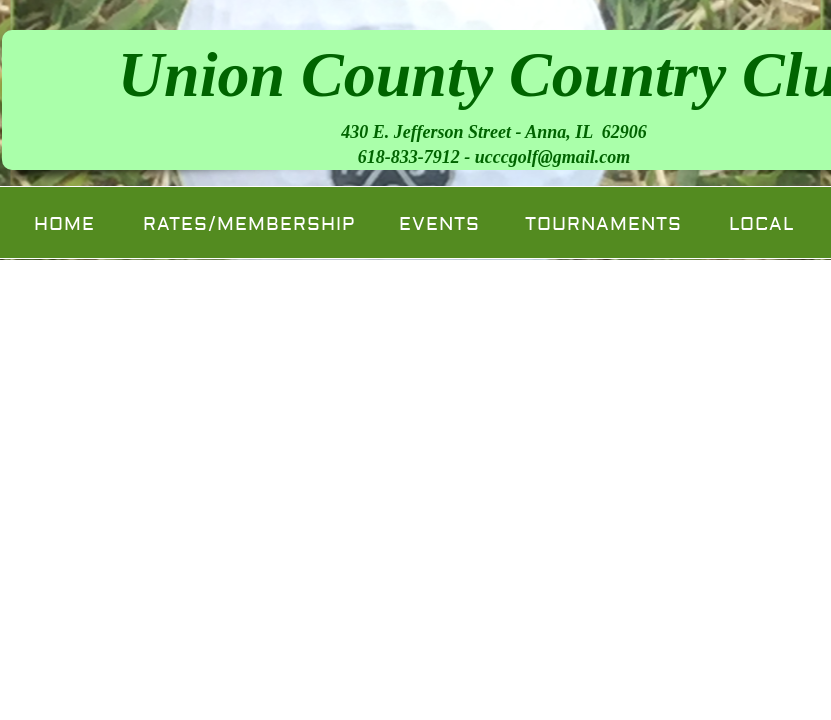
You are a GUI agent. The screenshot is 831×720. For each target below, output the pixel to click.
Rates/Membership (249, 224)
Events (439, 224)
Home (64, 224)
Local (761, 224)
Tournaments (603, 224)
